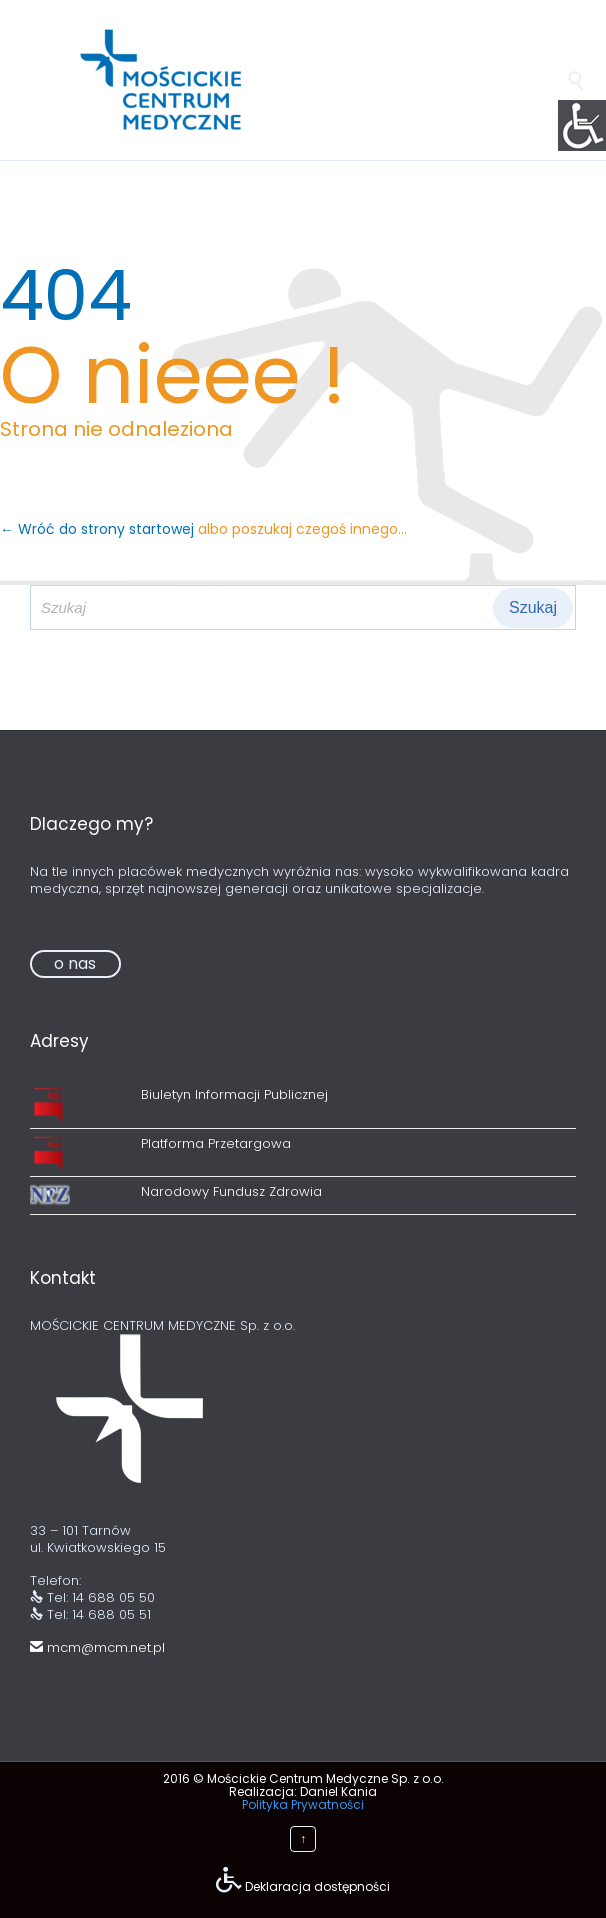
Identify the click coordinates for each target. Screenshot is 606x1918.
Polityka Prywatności (303, 1804)
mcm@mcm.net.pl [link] (97, 1647)
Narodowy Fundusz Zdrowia (231, 1191)
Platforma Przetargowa (216, 1143)
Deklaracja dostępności (317, 1886)
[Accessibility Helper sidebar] (582, 124)
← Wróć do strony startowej (99, 529)
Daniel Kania (338, 1791)
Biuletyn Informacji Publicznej (234, 1094)
